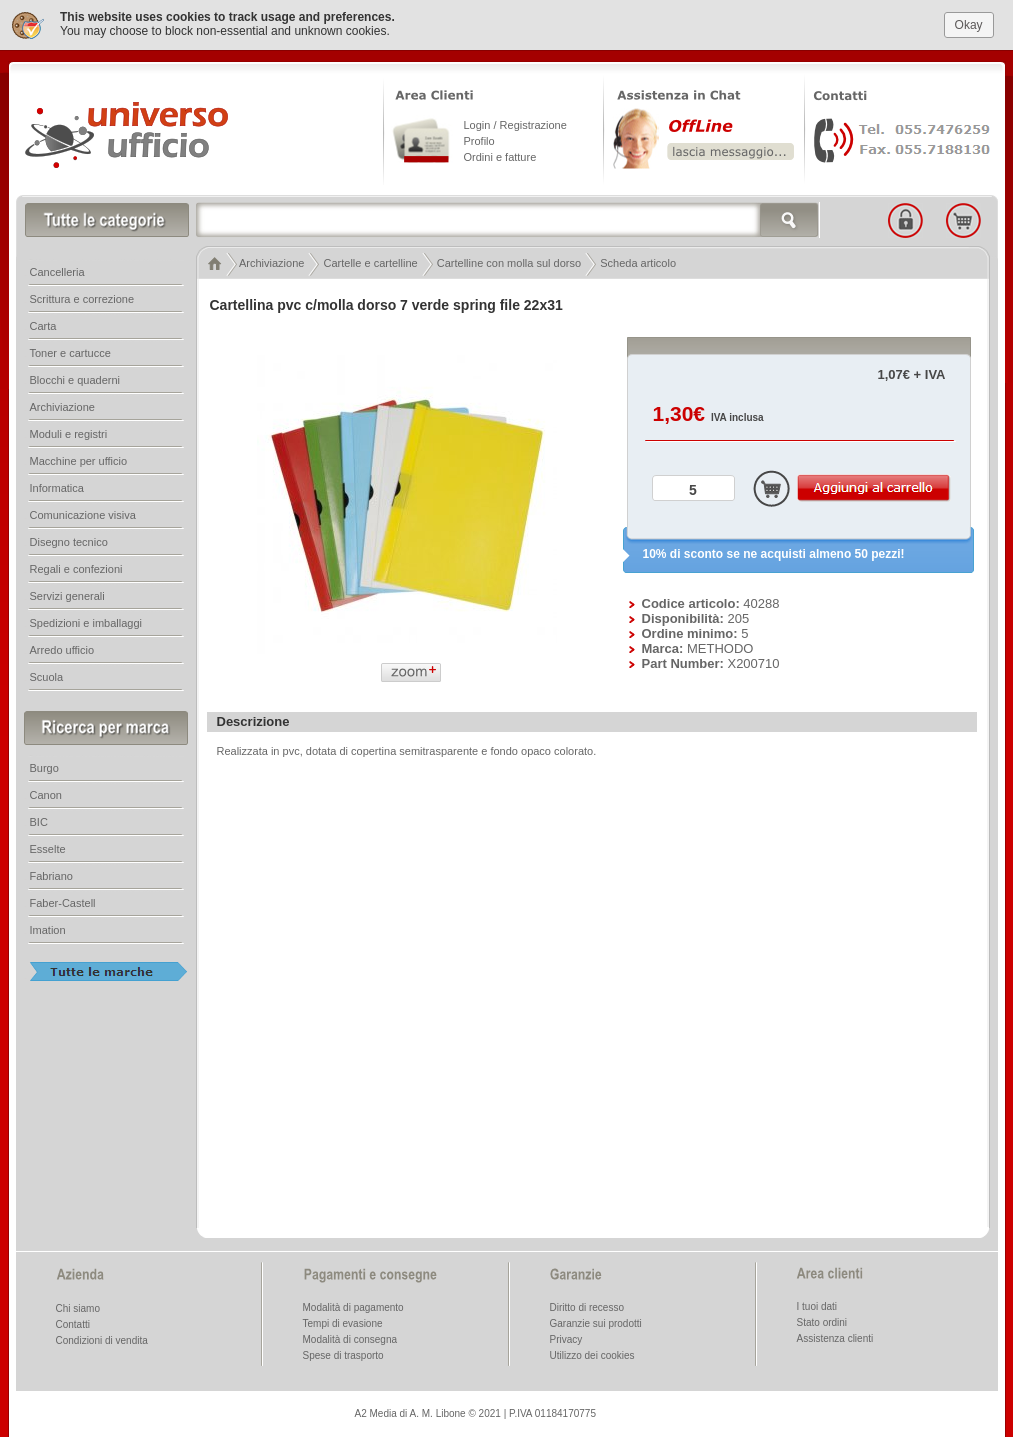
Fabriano (51, 875)
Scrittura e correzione (82, 298)
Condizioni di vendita (102, 1339)
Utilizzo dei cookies (592, 1354)
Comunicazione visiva (83, 514)
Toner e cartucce (70, 352)
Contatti (73, 1323)
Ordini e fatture (500, 156)
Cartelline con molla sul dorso (509, 262)
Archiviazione (271, 262)
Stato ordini (822, 1321)
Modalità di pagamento (353, 1306)
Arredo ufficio (62, 649)
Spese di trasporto (343, 1354)
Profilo (479, 140)
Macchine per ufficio (79, 460)
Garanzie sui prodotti (596, 1322)
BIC (39, 821)
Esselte (48, 848)
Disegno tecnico (69, 541)
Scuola (47, 676)
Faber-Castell (63, 902)
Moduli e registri (69, 433)
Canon (46, 794)
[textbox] (508, 219)
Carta (43, 325)
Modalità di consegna (350, 1338)
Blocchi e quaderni (75, 379)
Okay (969, 24)
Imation (48, 929)
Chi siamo (78, 1307)
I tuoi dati (817, 1305)
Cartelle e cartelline (371, 262)
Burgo (44, 767)
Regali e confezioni (76, 568)
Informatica (57, 487)
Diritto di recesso (587, 1306)
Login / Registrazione (515, 124)
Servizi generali (67, 595)
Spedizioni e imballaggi (86, 622)
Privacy (566, 1338)
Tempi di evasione (343, 1322)
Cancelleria (57, 271)
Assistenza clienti (835, 1337)
